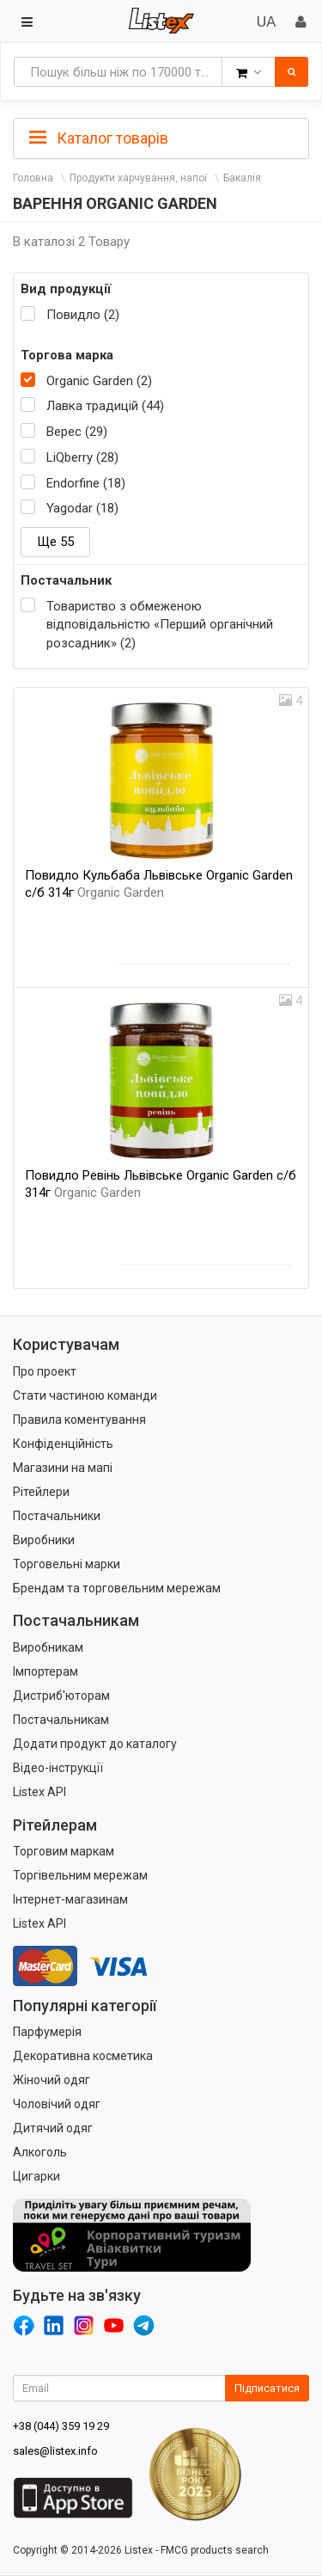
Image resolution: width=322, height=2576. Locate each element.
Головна (33, 178)
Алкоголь (40, 2152)
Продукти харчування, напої (138, 178)
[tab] (161, 137)
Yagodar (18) (82, 508)
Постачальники (56, 1516)
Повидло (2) (82, 314)
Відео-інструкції (58, 1768)
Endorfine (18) (85, 483)
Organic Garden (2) (99, 381)
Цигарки (36, 2176)
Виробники (44, 1540)
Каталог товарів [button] (98, 138)
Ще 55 (55, 541)
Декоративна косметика (83, 2056)
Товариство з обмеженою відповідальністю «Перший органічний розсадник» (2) (159, 624)
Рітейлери (41, 1492)
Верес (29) (76, 431)
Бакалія (242, 178)
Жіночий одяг (51, 2080)
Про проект (44, 1371)
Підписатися (267, 2388)
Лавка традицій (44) (105, 406)
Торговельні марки (66, 1564)
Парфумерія (47, 2032)
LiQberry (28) (82, 457)
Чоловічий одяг (56, 2104)
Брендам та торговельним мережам (117, 1588)
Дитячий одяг (53, 2128)
